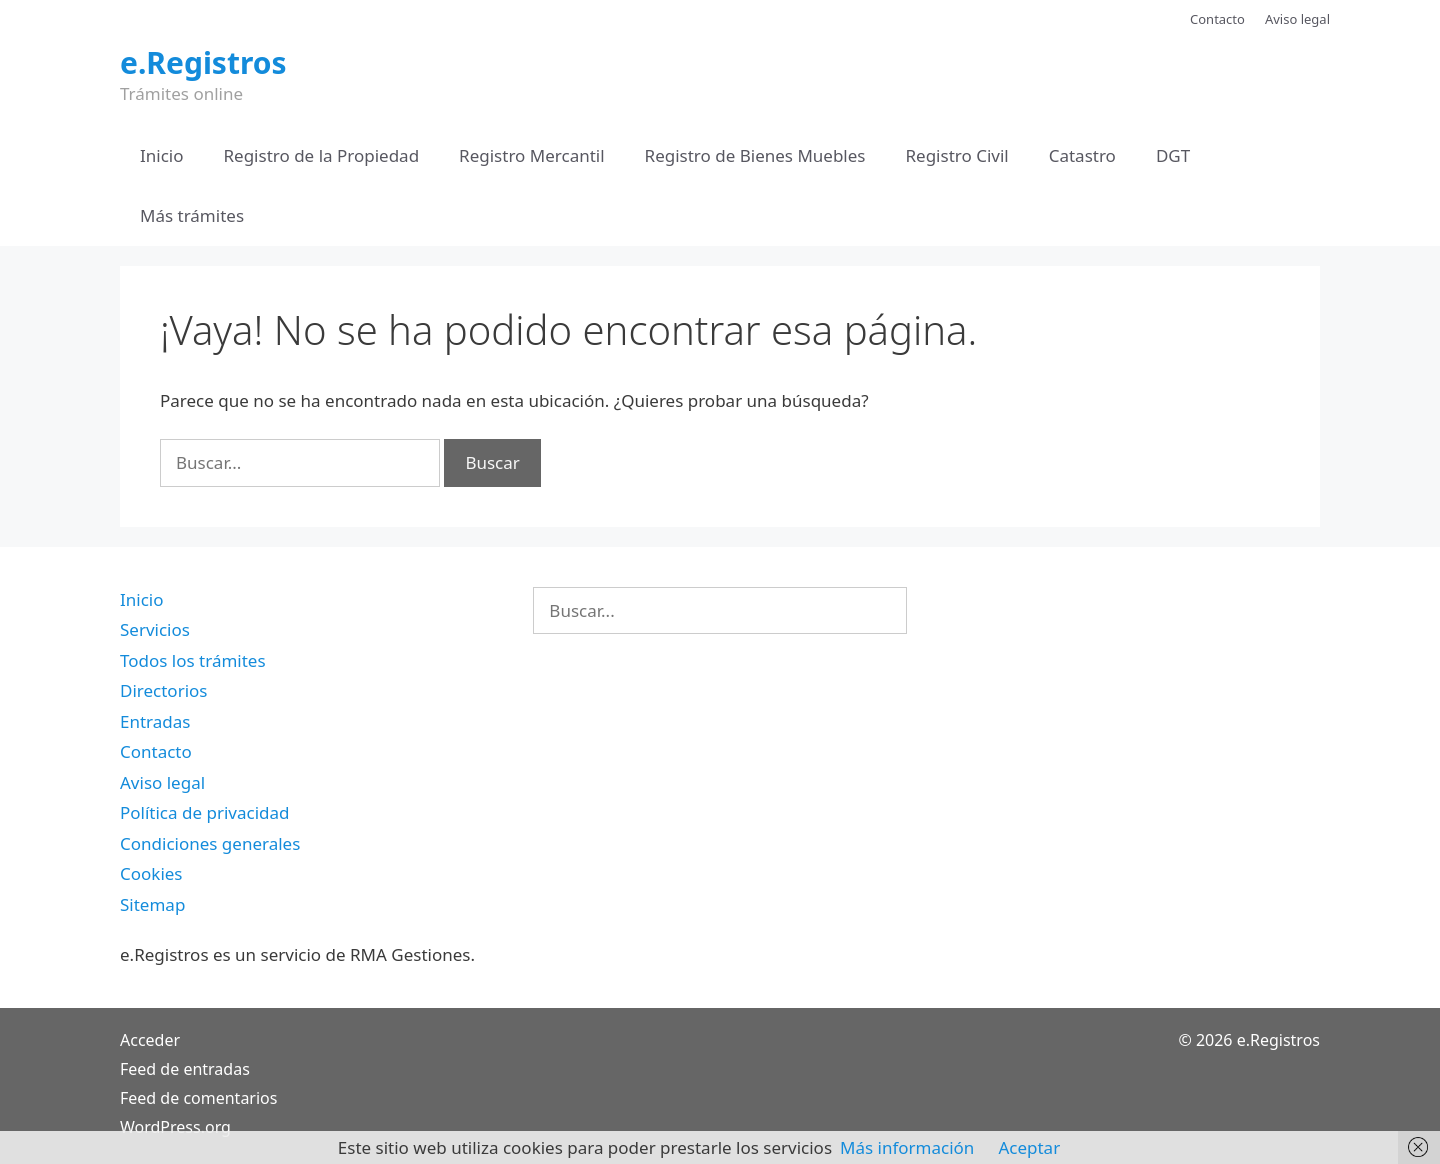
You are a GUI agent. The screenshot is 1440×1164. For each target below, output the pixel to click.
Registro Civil (956, 155)
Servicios (155, 629)
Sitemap (152, 904)
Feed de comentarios (198, 1098)
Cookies (151, 873)
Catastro (1082, 155)
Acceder (150, 1040)
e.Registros (203, 62)
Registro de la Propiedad (322, 155)
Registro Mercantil (531, 155)
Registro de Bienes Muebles (755, 155)
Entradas (155, 721)
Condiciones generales (210, 843)
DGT (1173, 155)
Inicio (162, 155)
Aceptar (1029, 1147)
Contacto (1217, 19)
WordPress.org (175, 1127)
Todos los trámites (193, 660)
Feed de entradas (185, 1069)
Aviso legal (1297, 19)
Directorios (163, 690)
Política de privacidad (204, 812)
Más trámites (192, 215)
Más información (907, 1147)
